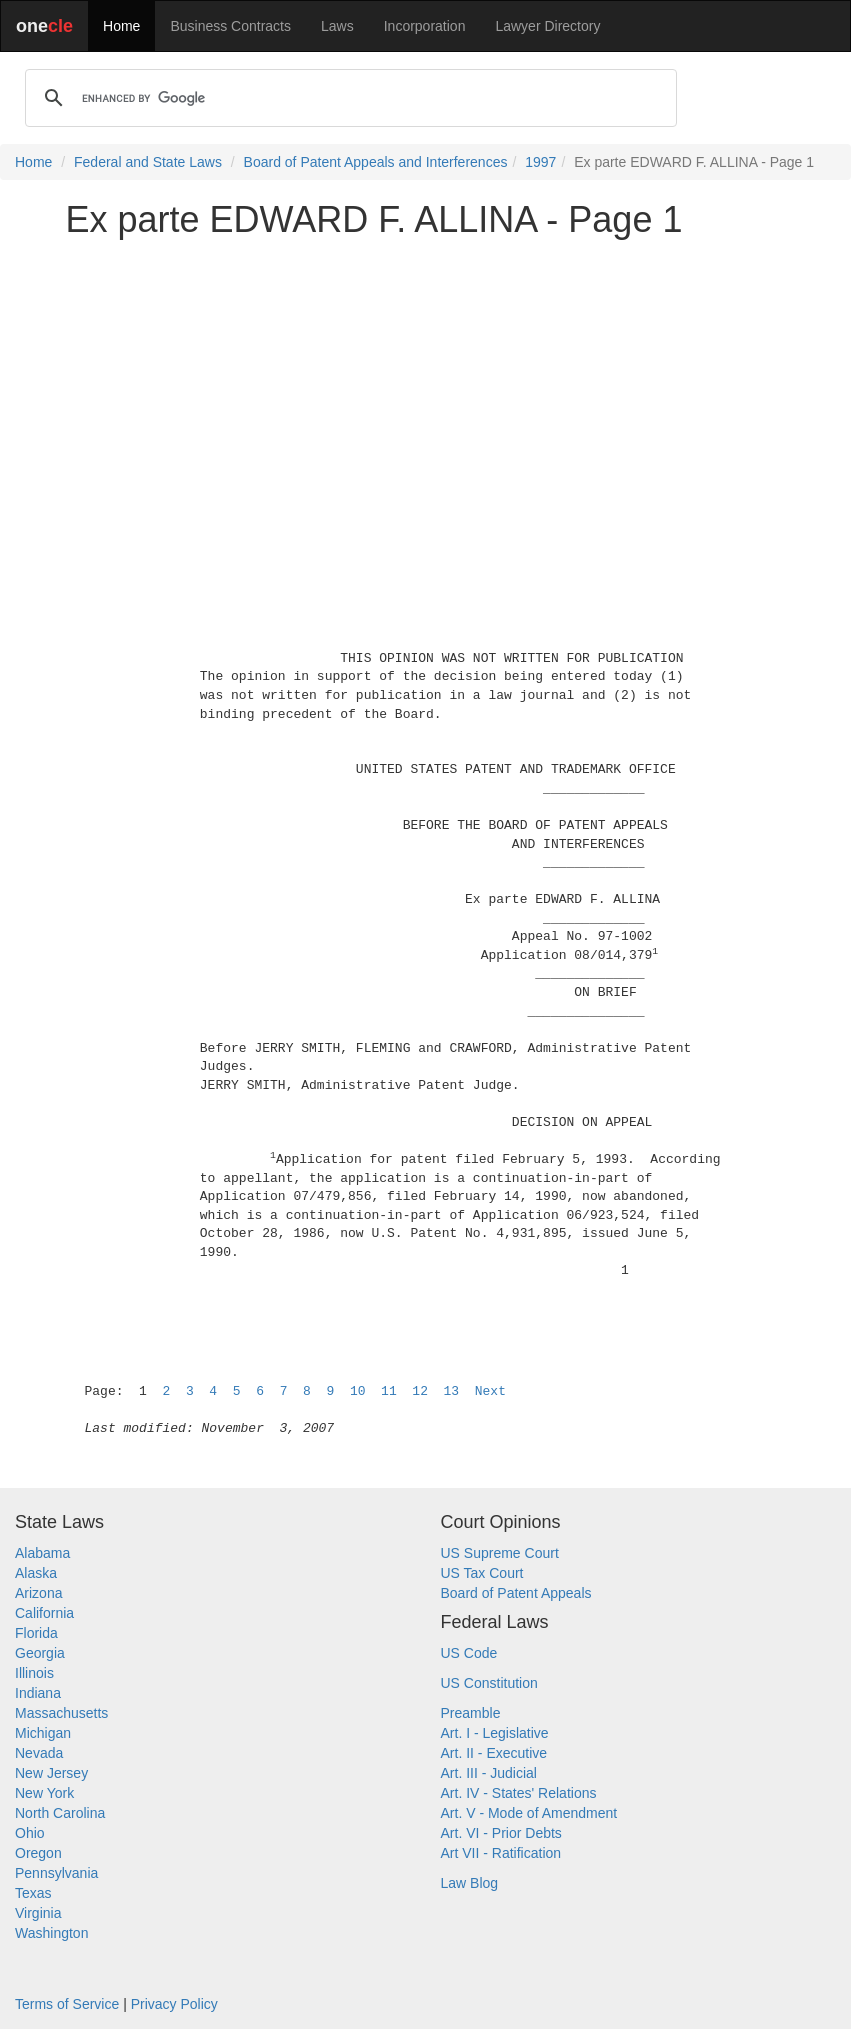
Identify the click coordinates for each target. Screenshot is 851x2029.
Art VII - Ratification (501, 1853)
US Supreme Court (500, 1553)
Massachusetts (61, 1713)
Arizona (38, 1593)
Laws (337, 26)
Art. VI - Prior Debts (501, 1833)
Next (490, 1391)
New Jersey (51, 1773)
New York (44, 1793)
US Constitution (489, 1683)
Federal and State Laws (148, 162)
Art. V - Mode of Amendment (529, 1813)
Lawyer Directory (547, 26)
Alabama (42, 1553)
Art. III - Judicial (489, 1773)
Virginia (38, 1913)
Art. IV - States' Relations (519, 1793)
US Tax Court (482, 1573)
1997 (540, 162)
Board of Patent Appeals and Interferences (376, 162)
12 (420, 1391)
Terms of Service (67, 2004)
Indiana (38, 1693)
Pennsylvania (56, 1873)
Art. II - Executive (494, 1753)
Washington (51, 1933)
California (44, 1613)
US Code (469, 1653)
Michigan (43, 1733)
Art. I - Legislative (495, 1733)
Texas (33, 1893)
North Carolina (60, 1813)
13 (452, 1391)
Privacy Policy (174, 2004)
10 (358, 1391)
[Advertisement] (426, 394)
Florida (36, 1633)
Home (121, 26)
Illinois (34, 1673)
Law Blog (470, 1883)
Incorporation (425, 26)
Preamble (471, 1713)
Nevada (39, 1753)
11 (389, 1391)
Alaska (36, 1573)
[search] (348, 98)
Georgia (40, 1653)
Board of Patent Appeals (516, 1593)
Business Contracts (230, 26)
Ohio (30, 1833)
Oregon (38, 1853)
